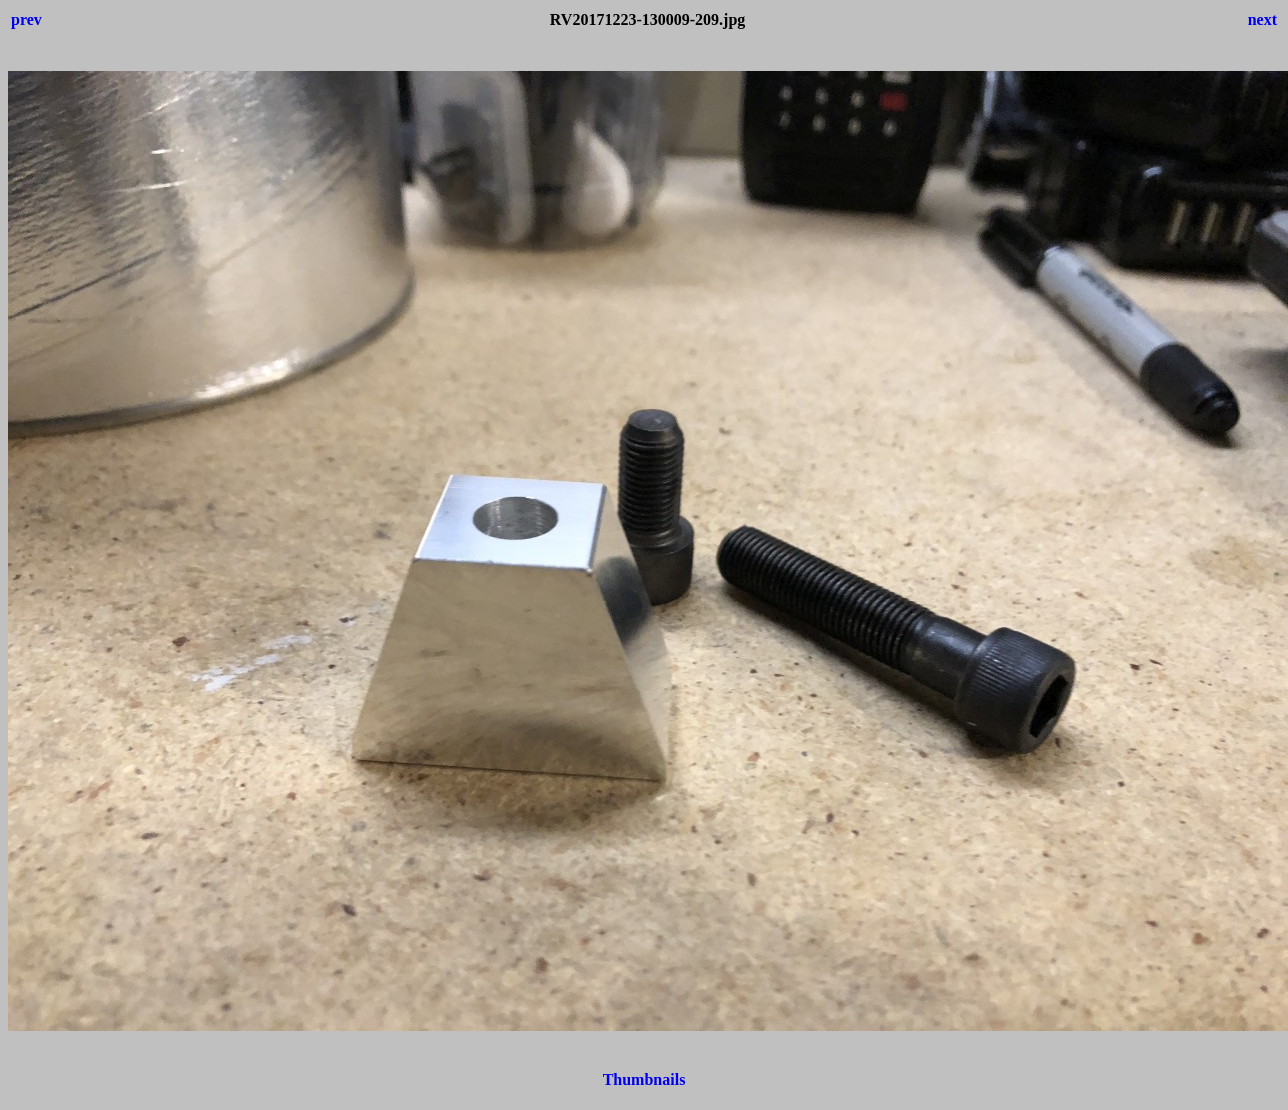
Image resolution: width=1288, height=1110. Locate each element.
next (1262, 19)
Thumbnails (644, 1079)
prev (26, 19)
